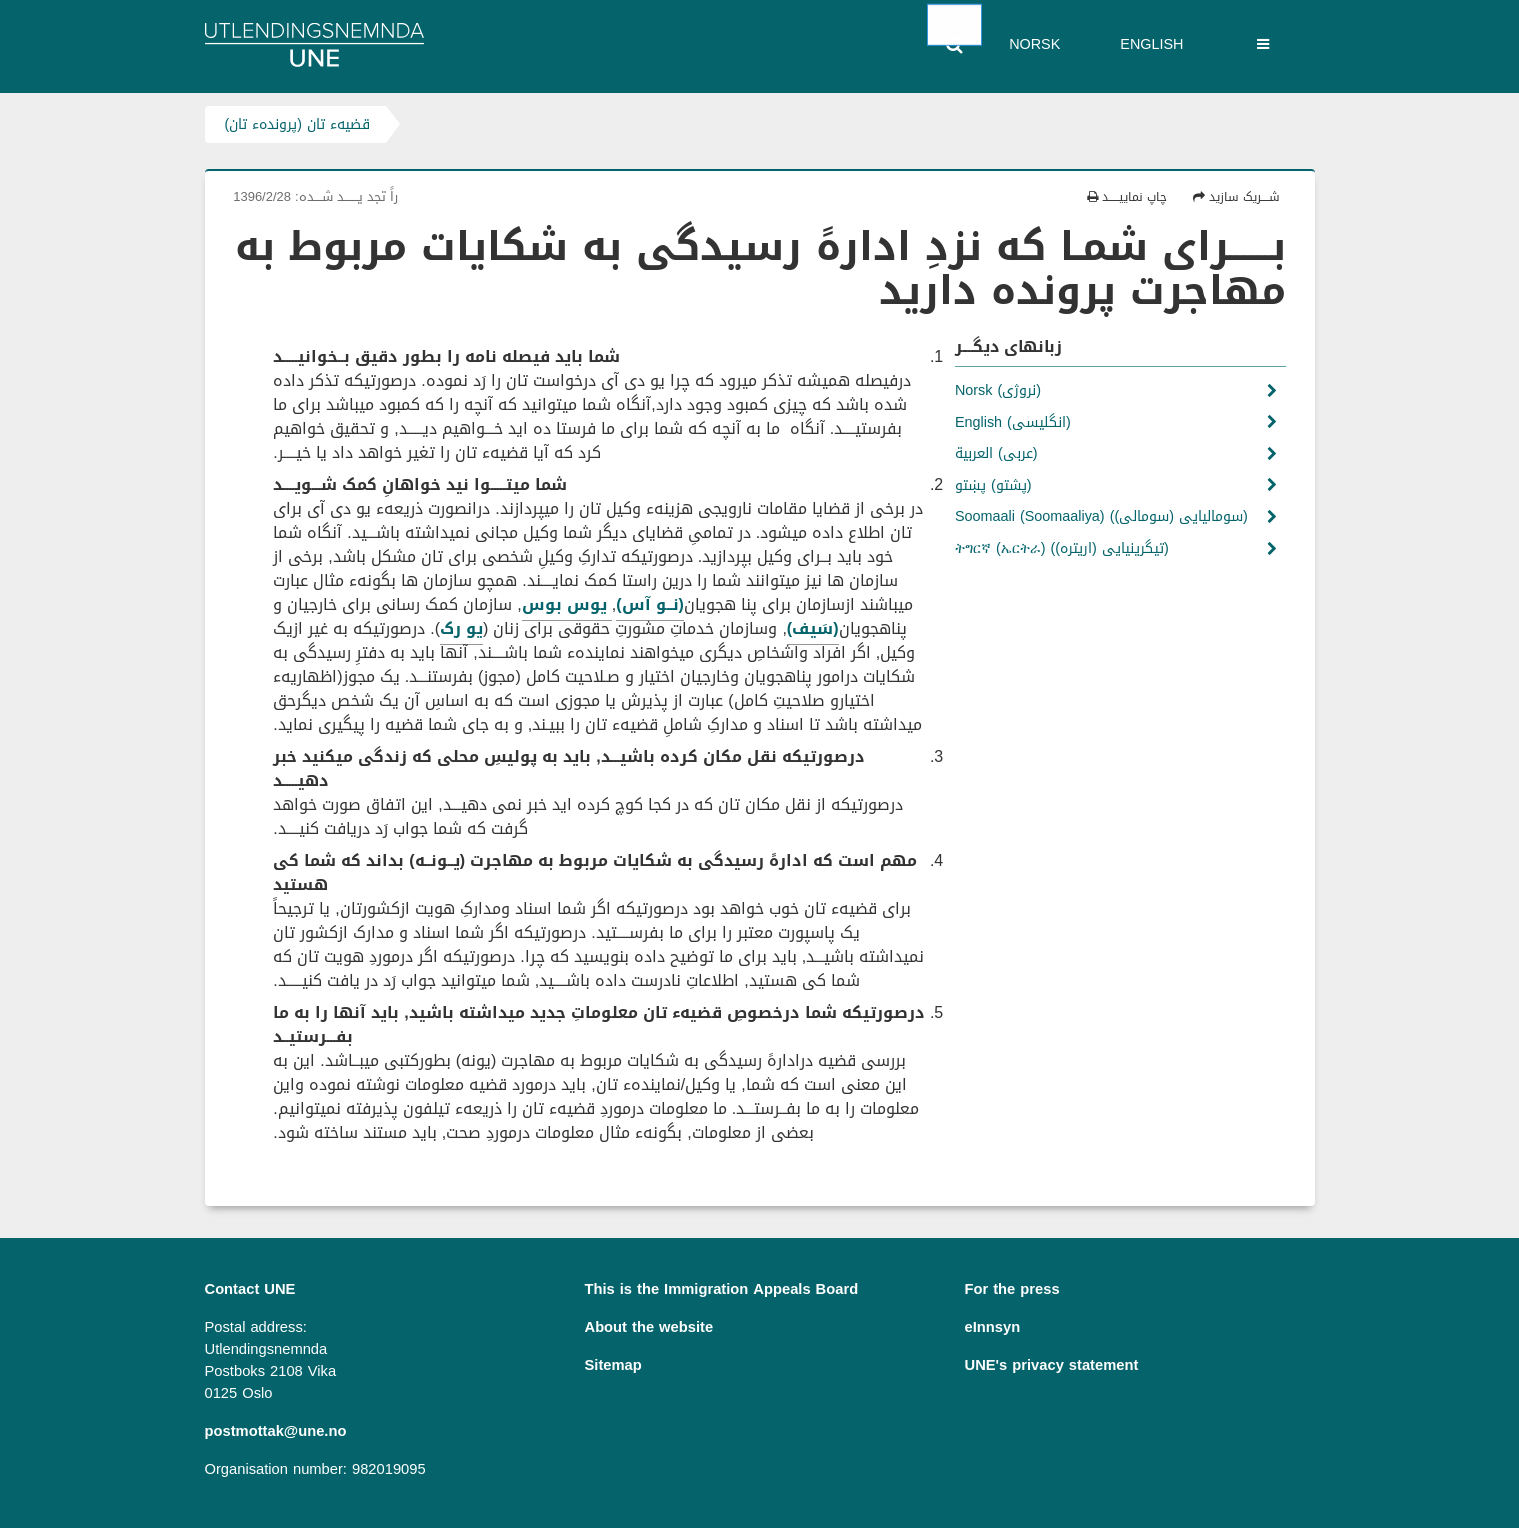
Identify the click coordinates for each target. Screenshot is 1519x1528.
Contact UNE (250, 1289)
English (1151, 44)
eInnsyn (993, 1327)
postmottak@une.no (276, 1431)
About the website (649, 1327)
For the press (1012, 1289)
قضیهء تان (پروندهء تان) (297, 124)
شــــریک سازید (1236, 197)
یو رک (461, 628)
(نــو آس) (650, 604)
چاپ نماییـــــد (1127, 197)
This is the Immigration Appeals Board (722, 1289)
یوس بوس (567, 604)
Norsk (1034, 44)
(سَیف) (813, 628)
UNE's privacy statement (1052, 1365)
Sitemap (613, 1365)
